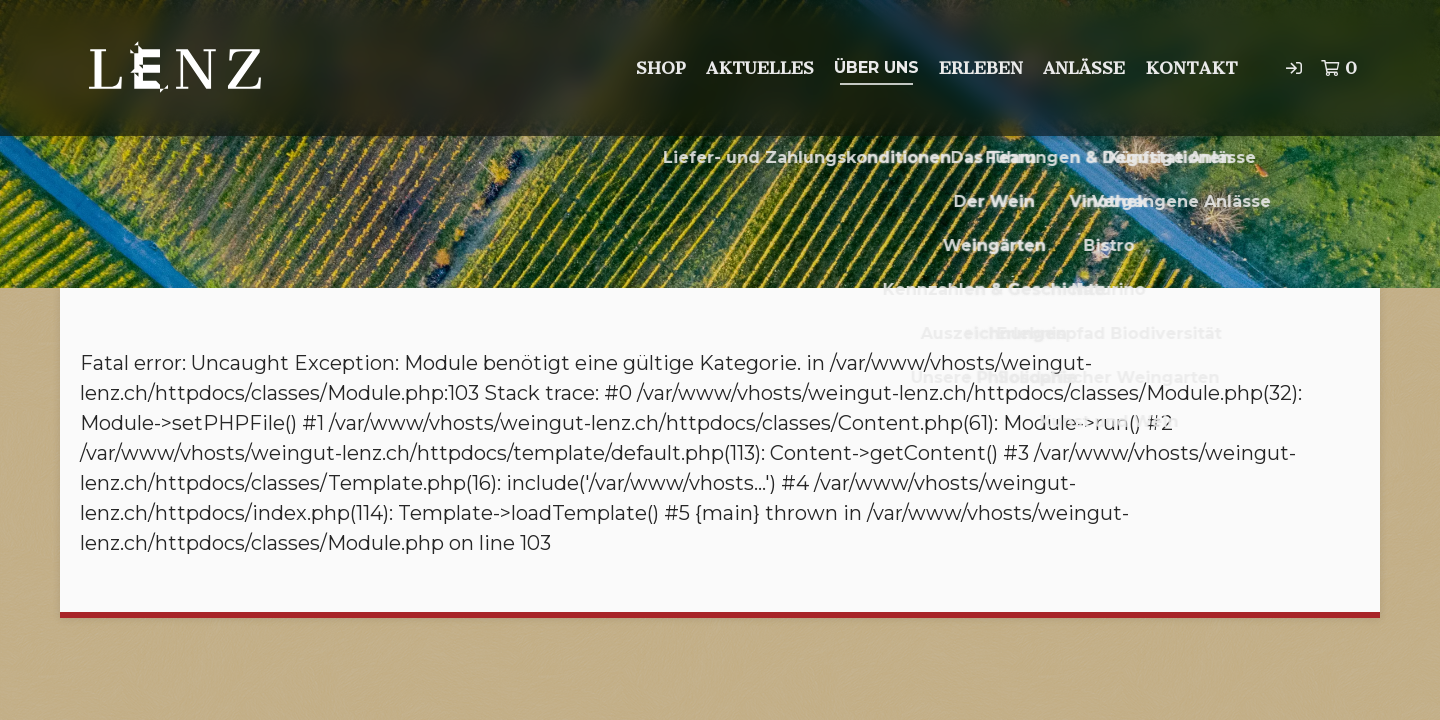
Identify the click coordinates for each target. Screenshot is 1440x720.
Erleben (981, 68)
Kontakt (1191, 68)
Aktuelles (760, 68)
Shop (661, 68)
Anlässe (1084, 68)
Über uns (876, 67)
